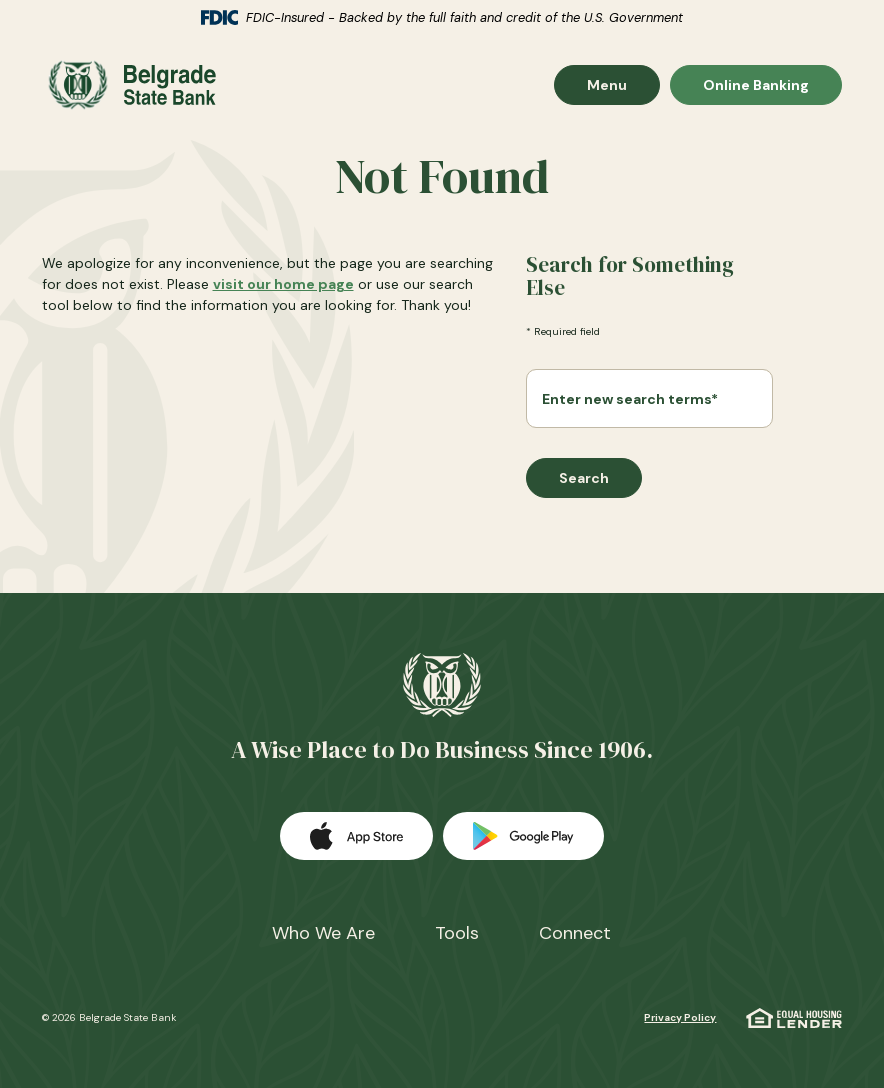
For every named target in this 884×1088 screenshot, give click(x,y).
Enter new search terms (630, 399)
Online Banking (755, 84)
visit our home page (283, 284)
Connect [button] (575, 933)
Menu (623, 84)
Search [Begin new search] (584, 478)
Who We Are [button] (323, 933)
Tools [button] (457, 933)
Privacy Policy (680, 1017)
